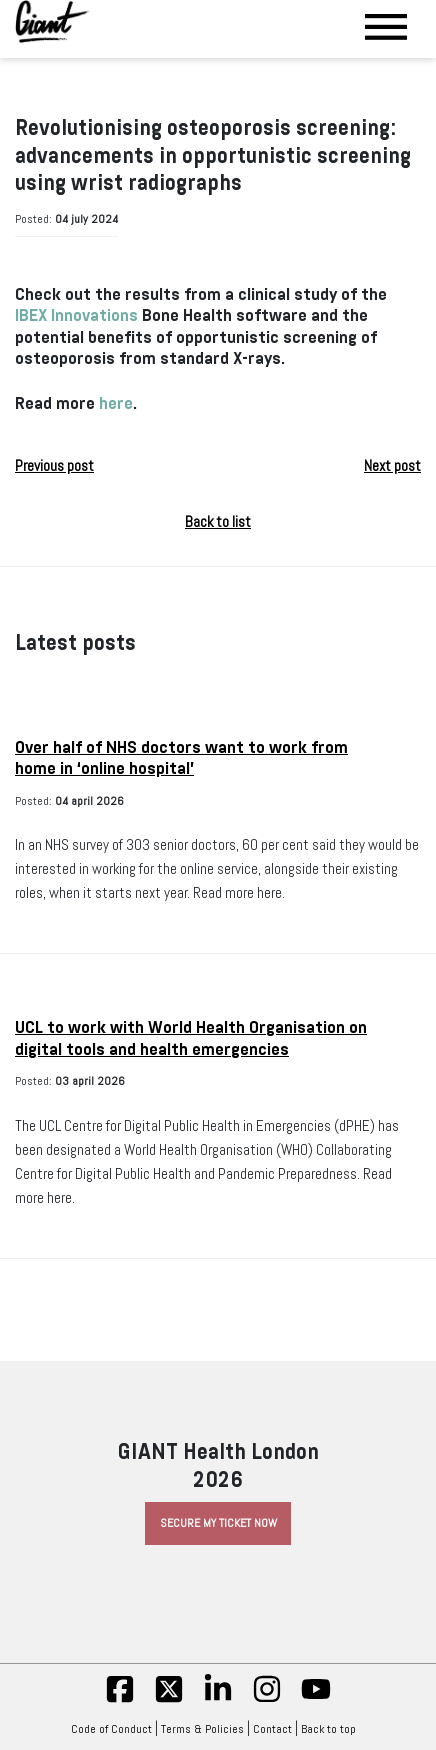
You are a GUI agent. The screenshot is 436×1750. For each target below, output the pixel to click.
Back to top (333, 1729)
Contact (272, 1729)
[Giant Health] (52, 21)
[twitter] (169, 1700)
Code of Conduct (111, 1729)
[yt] (316, 1700)
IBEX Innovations (76, 315)
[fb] (120, 1700)
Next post (392, 466)
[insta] (267, 1700)
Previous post (54, 466)
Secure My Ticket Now (218, 1523)
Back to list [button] (218, 522)
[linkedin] (218, 1700)
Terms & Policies (202, 1729)
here (116, 403)
